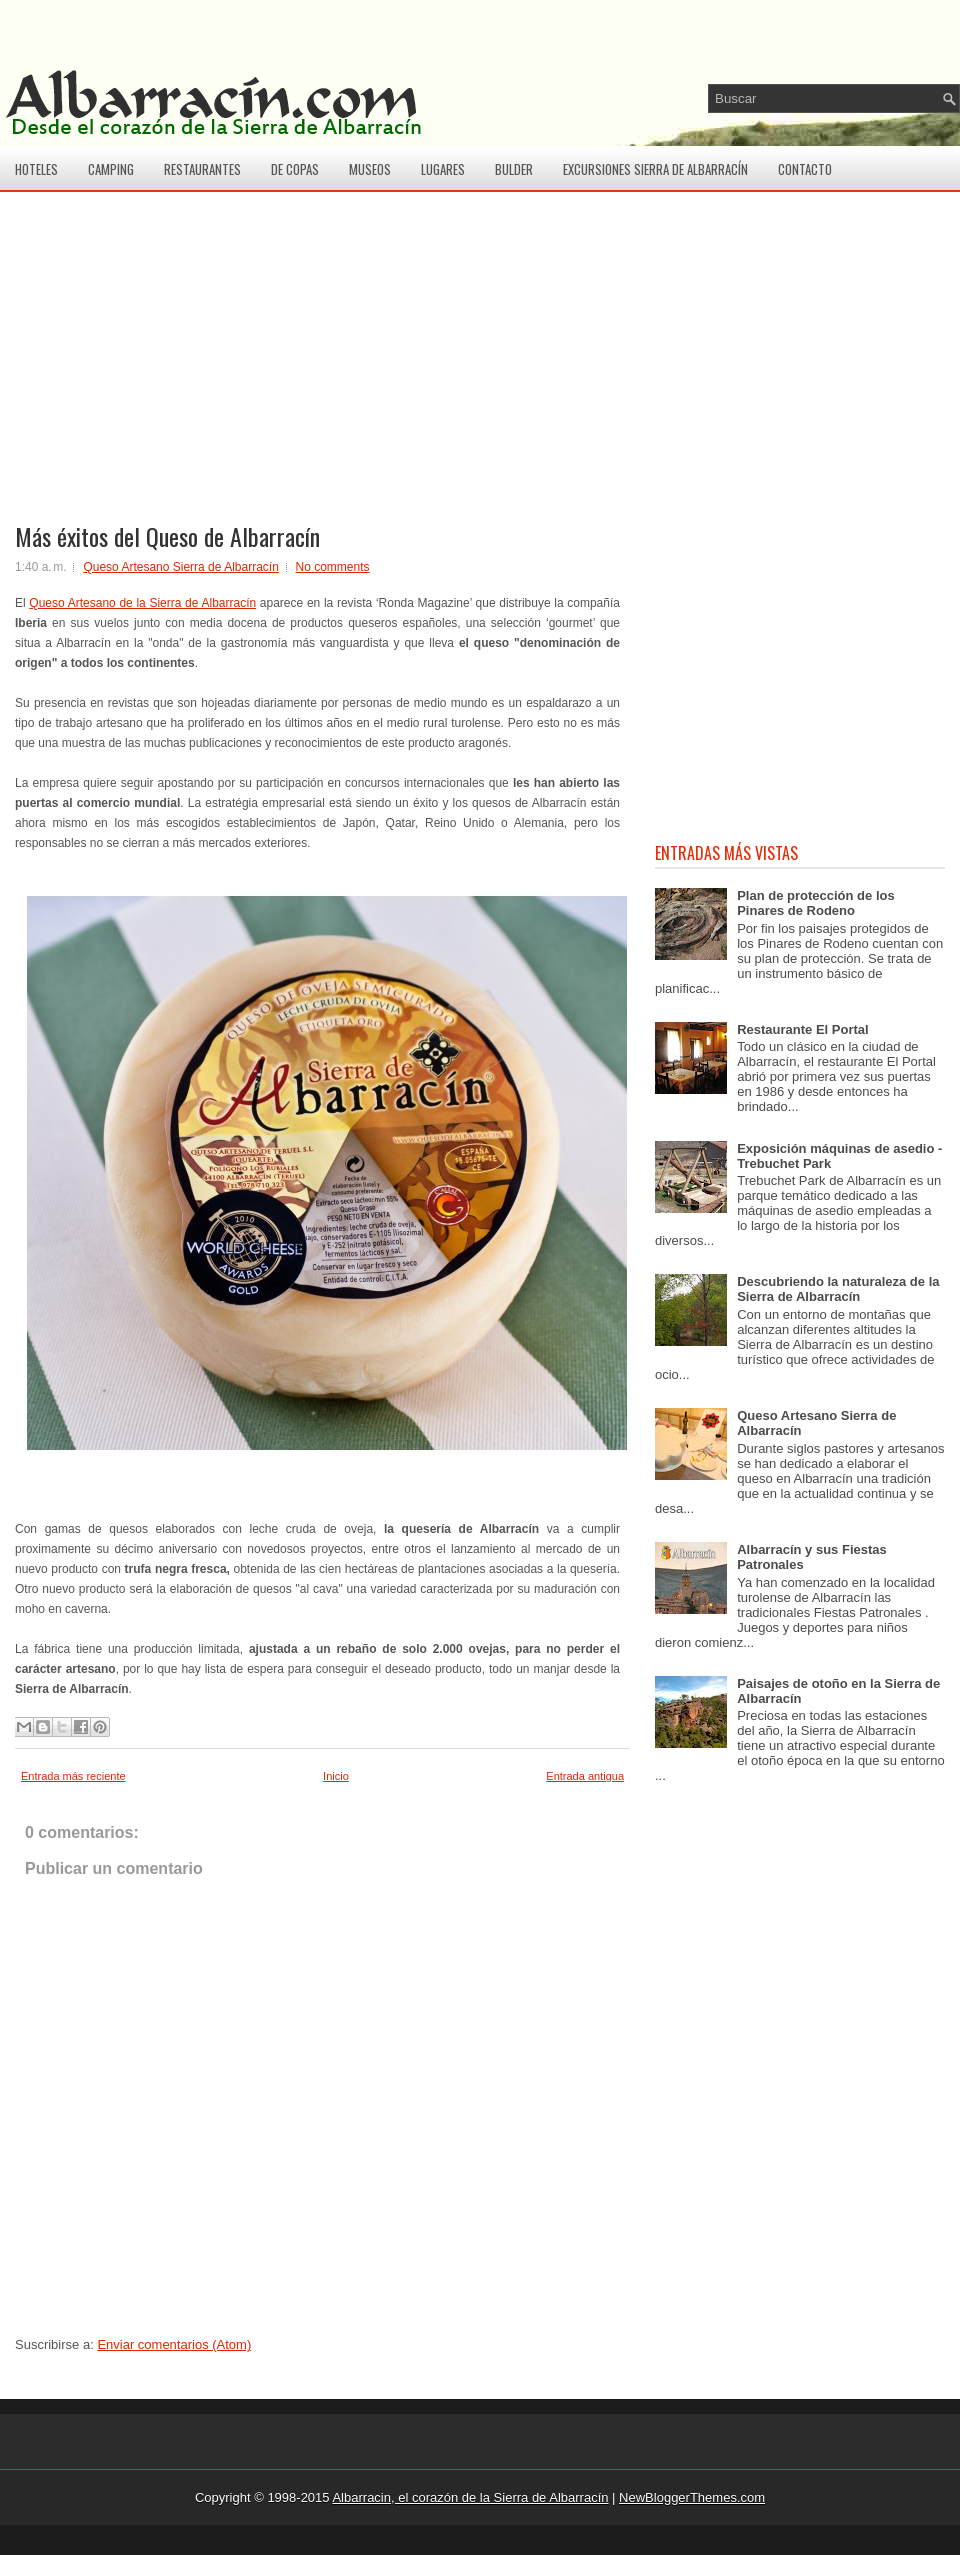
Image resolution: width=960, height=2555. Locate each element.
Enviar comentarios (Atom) (174, 2344)
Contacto (805, 169)
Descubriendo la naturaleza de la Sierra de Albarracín (838, 1289)
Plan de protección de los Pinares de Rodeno (815, 903)
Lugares (443, 169)
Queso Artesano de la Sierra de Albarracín (142, 603)
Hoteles (36, 169)
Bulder (514, 169)
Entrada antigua (585, 1776)
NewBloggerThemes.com (692, 2497)
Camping (111, 169)
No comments (333, 567)
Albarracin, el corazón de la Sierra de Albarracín (470, 2497)
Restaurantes (202, 169)
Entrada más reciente (73, 1776)
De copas (295, 169)
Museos (370, 169)
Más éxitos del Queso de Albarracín (167, 536)
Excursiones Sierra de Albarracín (655, 169)
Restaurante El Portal (803, 1029)
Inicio (336, 1776)
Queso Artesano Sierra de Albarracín (180, 567)
